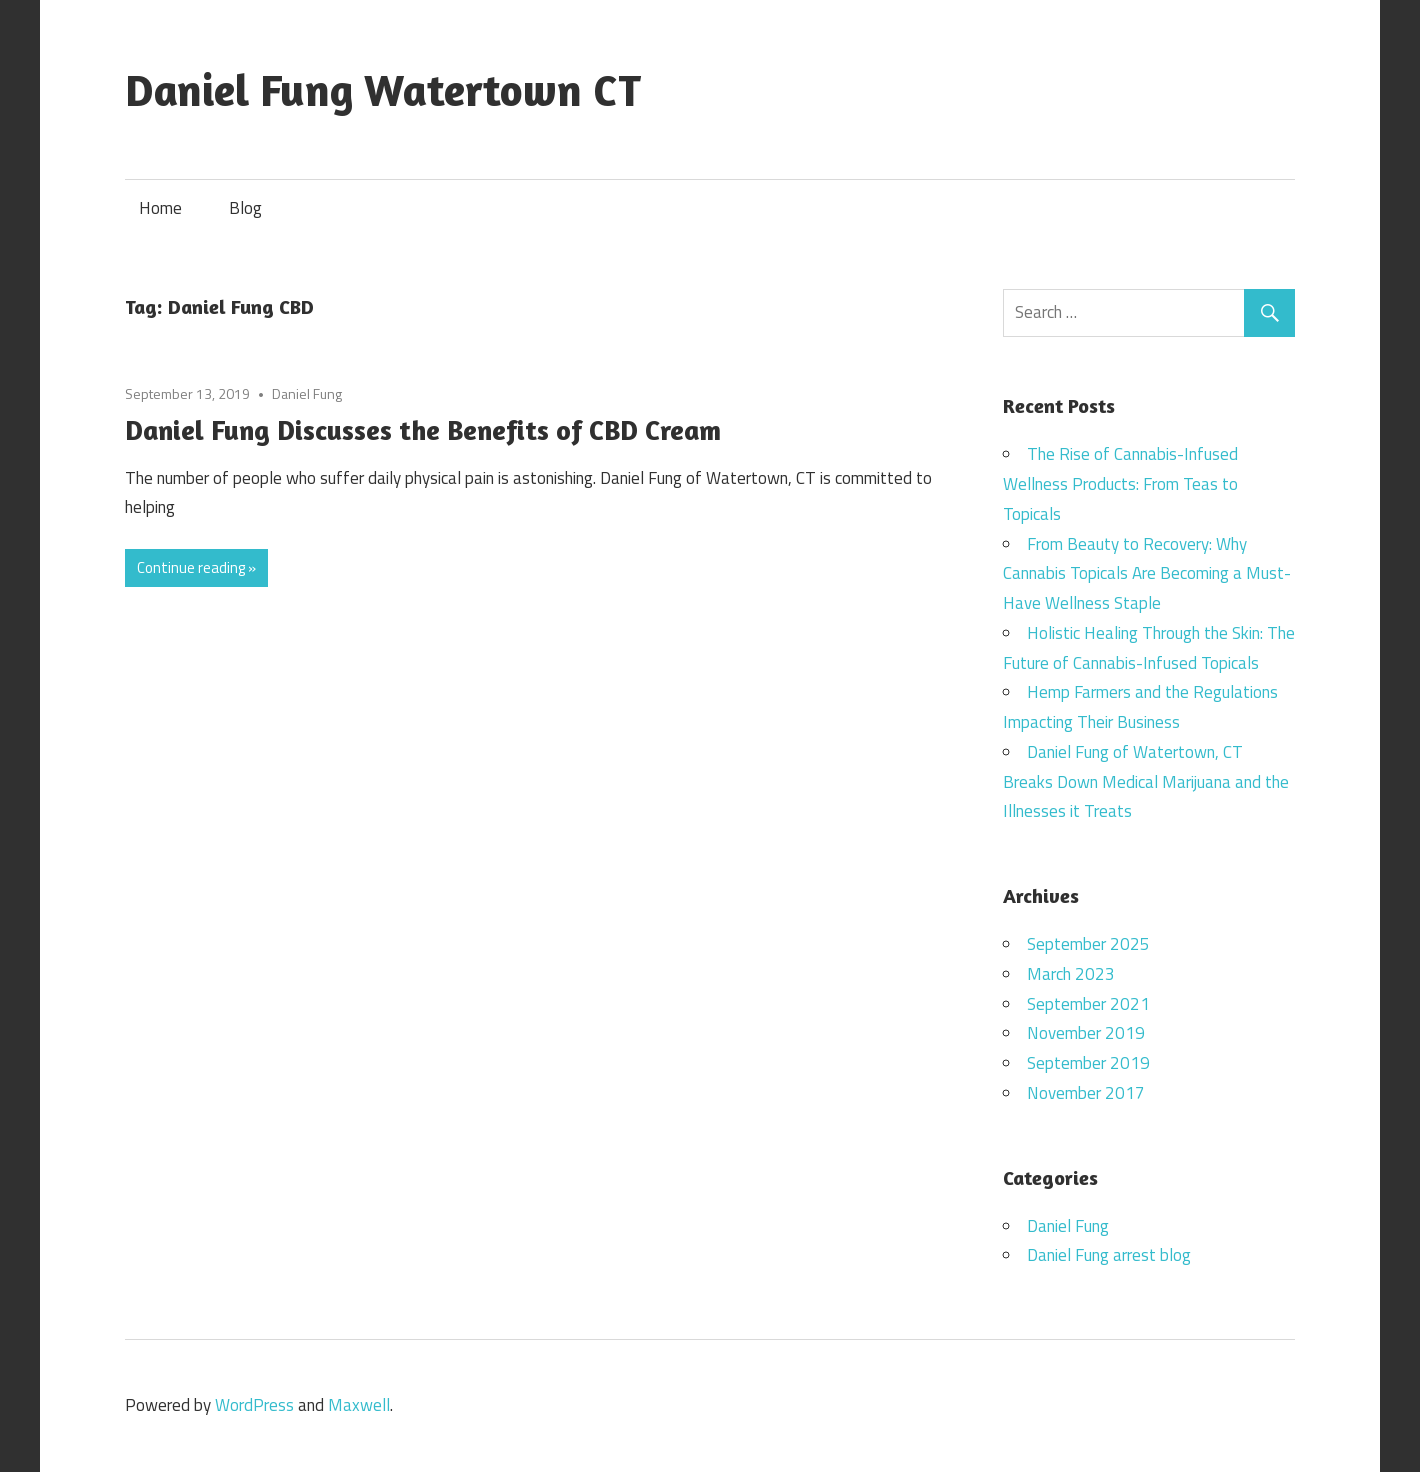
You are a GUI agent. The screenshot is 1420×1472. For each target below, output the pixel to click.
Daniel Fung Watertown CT (383, 89)
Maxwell (359, 1405)
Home (160, 208)
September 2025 (1088, 944)
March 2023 (1071, 974)
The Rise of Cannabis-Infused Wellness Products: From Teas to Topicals (1120, 484)
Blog (245, 208)
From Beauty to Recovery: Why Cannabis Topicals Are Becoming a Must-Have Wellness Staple (1147, 574)
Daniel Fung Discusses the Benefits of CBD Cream (423, 430)
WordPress (254, 1405)
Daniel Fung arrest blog (1109, 1255)
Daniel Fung (307, 393)
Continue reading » (196, 567)
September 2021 (1088, 1004)
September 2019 (1088, 1063)
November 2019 (1086, 1033)
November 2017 (1086, 1093)
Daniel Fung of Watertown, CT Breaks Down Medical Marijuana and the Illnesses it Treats (1146, 782)
